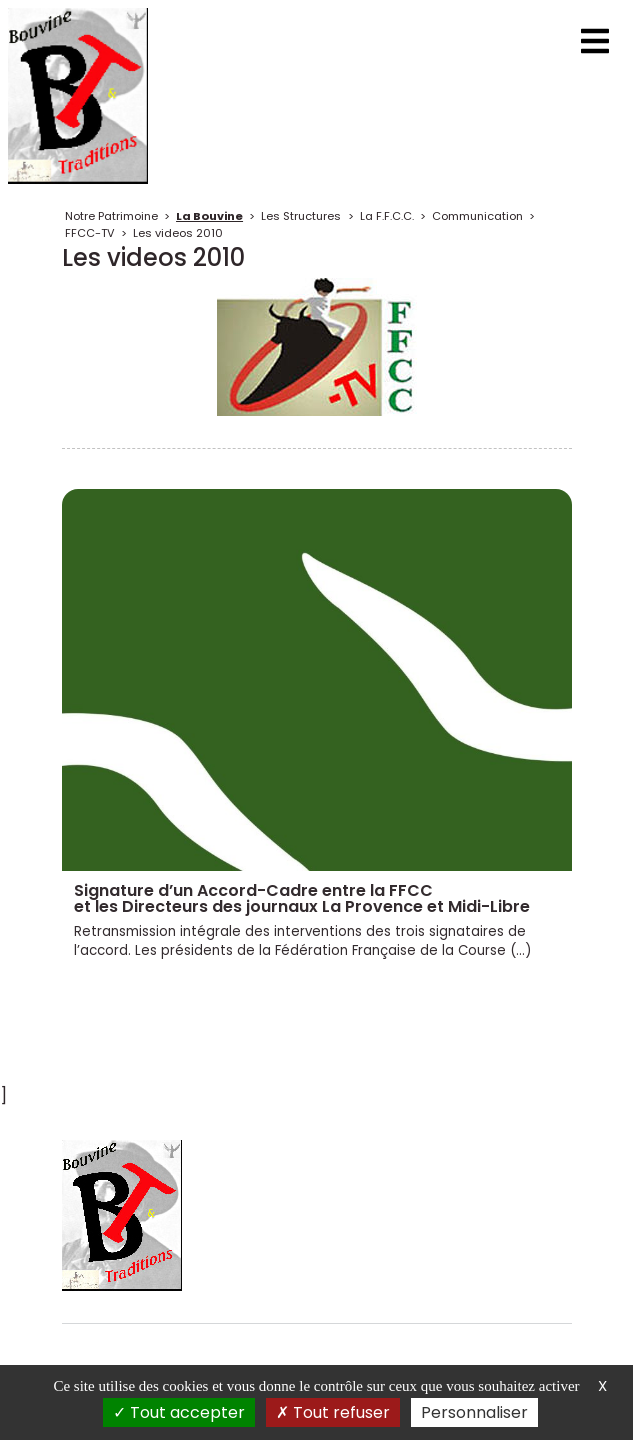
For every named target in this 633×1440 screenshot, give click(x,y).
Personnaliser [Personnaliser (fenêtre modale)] (474, 1412)
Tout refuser (333, 1412)
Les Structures (301, 216)
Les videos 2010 (178, 233)
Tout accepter (179, 1412)
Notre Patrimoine (111, 216)
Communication (477, 216)
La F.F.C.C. (387, 216)
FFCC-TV (90, 233)
